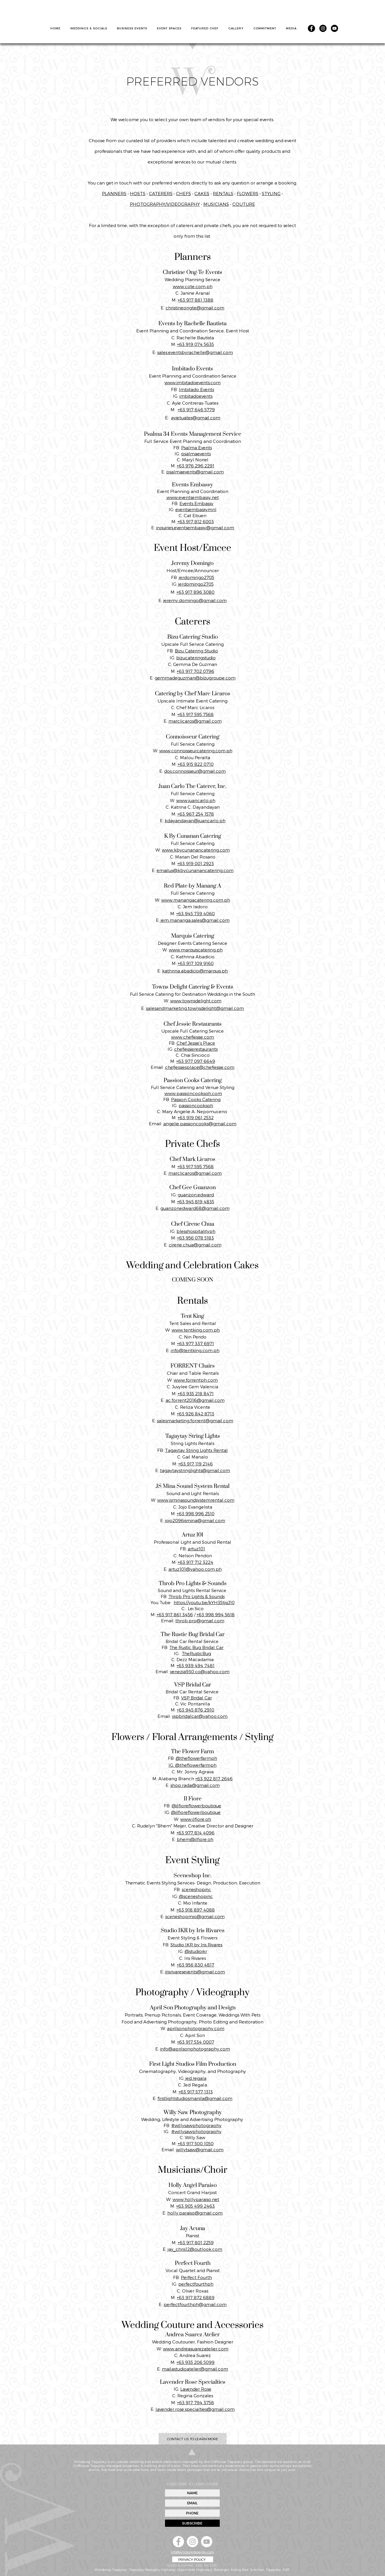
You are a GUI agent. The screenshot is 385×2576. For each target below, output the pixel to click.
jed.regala (195, 2078)
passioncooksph (196, 1105)
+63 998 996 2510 (196, 1513)
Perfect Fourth (196, 2277)
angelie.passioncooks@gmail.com (199, 1123)
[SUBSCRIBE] (192, 2523)
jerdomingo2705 (196, 577)
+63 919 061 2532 (196, 1117)
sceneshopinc (196, 1889)
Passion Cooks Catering (196, 1099)
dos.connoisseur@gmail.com (195, 771)
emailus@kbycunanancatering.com (195, 870)
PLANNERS (114, 193)
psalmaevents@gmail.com (195, 471)
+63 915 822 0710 (196, 764)
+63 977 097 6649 (195, 1061)
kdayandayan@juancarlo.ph (195, 820)
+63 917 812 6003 (195, 521)
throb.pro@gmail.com (199, 1620)
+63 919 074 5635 (195, 344)
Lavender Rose (195, 2389)
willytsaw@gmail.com (199, 2149)
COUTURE (243, 204)
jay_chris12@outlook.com (195, 2249)
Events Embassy (196, 503)
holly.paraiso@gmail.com (195, 2212)
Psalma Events (196, 447)
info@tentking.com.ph (195, 1350)
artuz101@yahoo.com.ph (195, 1569)
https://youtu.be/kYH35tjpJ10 (204, 1602)
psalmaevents (196, 453)
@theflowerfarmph (196, 1758)
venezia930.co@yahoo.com (200, 1671)
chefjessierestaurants (196, 1049)
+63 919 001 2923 (195, 863)
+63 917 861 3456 (175, 1614)
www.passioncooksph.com (193, 1093)
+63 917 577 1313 (196, 2091)
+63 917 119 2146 (195, 1463)
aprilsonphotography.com (195, 2028)
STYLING (271, 193)
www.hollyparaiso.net (195, 2199)
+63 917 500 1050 (196, 2143)
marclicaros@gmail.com (195, 721)
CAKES (201, 193)
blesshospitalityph (196, 1231)
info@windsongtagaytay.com (192, 2552)
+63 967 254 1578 (195, 813)
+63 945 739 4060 (195, 913)
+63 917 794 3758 (195, 2402)
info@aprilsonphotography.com (195, 2048)
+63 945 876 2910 (195, 1709)
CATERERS (160, 193)
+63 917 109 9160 (196, 963)
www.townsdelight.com (195, 1000)
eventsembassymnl (196, 509)
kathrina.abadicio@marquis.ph (195, 970)
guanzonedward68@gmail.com (195, 1208)
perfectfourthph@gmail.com (195, 2304)
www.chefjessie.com (192, 1036)
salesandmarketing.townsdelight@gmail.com (195, 1008)
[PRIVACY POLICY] (192, 2559)
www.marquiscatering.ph (196, 949)
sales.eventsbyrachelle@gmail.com (195, 352)
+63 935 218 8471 (196, 1393)
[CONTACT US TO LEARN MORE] (193, 2438)
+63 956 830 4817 (195, 1964)
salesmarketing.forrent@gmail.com (195, 1420)
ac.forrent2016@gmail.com (195, 1400)
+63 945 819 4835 (195, 1201)
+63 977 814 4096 (196, 1832)
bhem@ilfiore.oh (195, 1839)
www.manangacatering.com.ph (195, 900)
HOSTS (137, 193)
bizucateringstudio (196, 657)
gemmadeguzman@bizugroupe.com (195, 677)
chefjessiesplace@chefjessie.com (199, 1067)
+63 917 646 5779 (196, 409)
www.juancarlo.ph (195, 800)
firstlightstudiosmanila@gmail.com (195, 2098)
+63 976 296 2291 (195, 465)
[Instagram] (323, 28)
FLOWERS (247, 193)
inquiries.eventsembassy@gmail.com (195, 527)
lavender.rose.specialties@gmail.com (195, 2409)
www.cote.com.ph (193, 286)
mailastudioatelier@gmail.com (195, 2368)
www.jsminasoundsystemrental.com (195, 1500)
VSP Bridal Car (196, 1697)
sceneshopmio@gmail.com (195, 1916)
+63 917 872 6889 (196, 2297)
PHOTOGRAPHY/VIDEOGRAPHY (165, 204)
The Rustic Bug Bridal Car (196, 1647)
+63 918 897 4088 (196, 1909)
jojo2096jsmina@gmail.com (195, 1520)
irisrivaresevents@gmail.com (195, 1971)
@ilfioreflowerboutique (196, 1805)
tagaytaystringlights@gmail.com (195, 1470)
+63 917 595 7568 (195, 714)
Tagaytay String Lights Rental (196, 1450)
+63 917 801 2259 (196, 2242)
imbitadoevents (196, 396)
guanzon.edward (196, 1194)
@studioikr (196, 1951)
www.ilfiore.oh (195, 1819)
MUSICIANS (216, 204)
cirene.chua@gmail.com (195, 1244)
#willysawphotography (196, 2125)
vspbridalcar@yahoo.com (199, 1716)
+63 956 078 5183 (195, 1237)
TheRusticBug (196, 1653)
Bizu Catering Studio (196, 650)
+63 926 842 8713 (195, 1413)
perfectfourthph (195, 2283)
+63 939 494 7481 (196, 1665)
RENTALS (223, 193)
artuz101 (196, 1548)
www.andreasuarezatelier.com (195, 2348)
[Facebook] (311, 28)
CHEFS (183, 193)
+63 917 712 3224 (195, 1562)
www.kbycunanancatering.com (196, 849)
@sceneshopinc (196, 1896)
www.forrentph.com (196, 1380)
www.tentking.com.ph (196, 1329)
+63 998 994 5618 (216, 1614)
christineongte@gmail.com (195, 307)
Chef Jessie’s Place (196, 1043)
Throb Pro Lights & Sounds (196, 1596)
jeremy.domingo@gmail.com (195, 600)
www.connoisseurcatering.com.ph (195, 750)
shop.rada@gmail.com (195, 1785)
